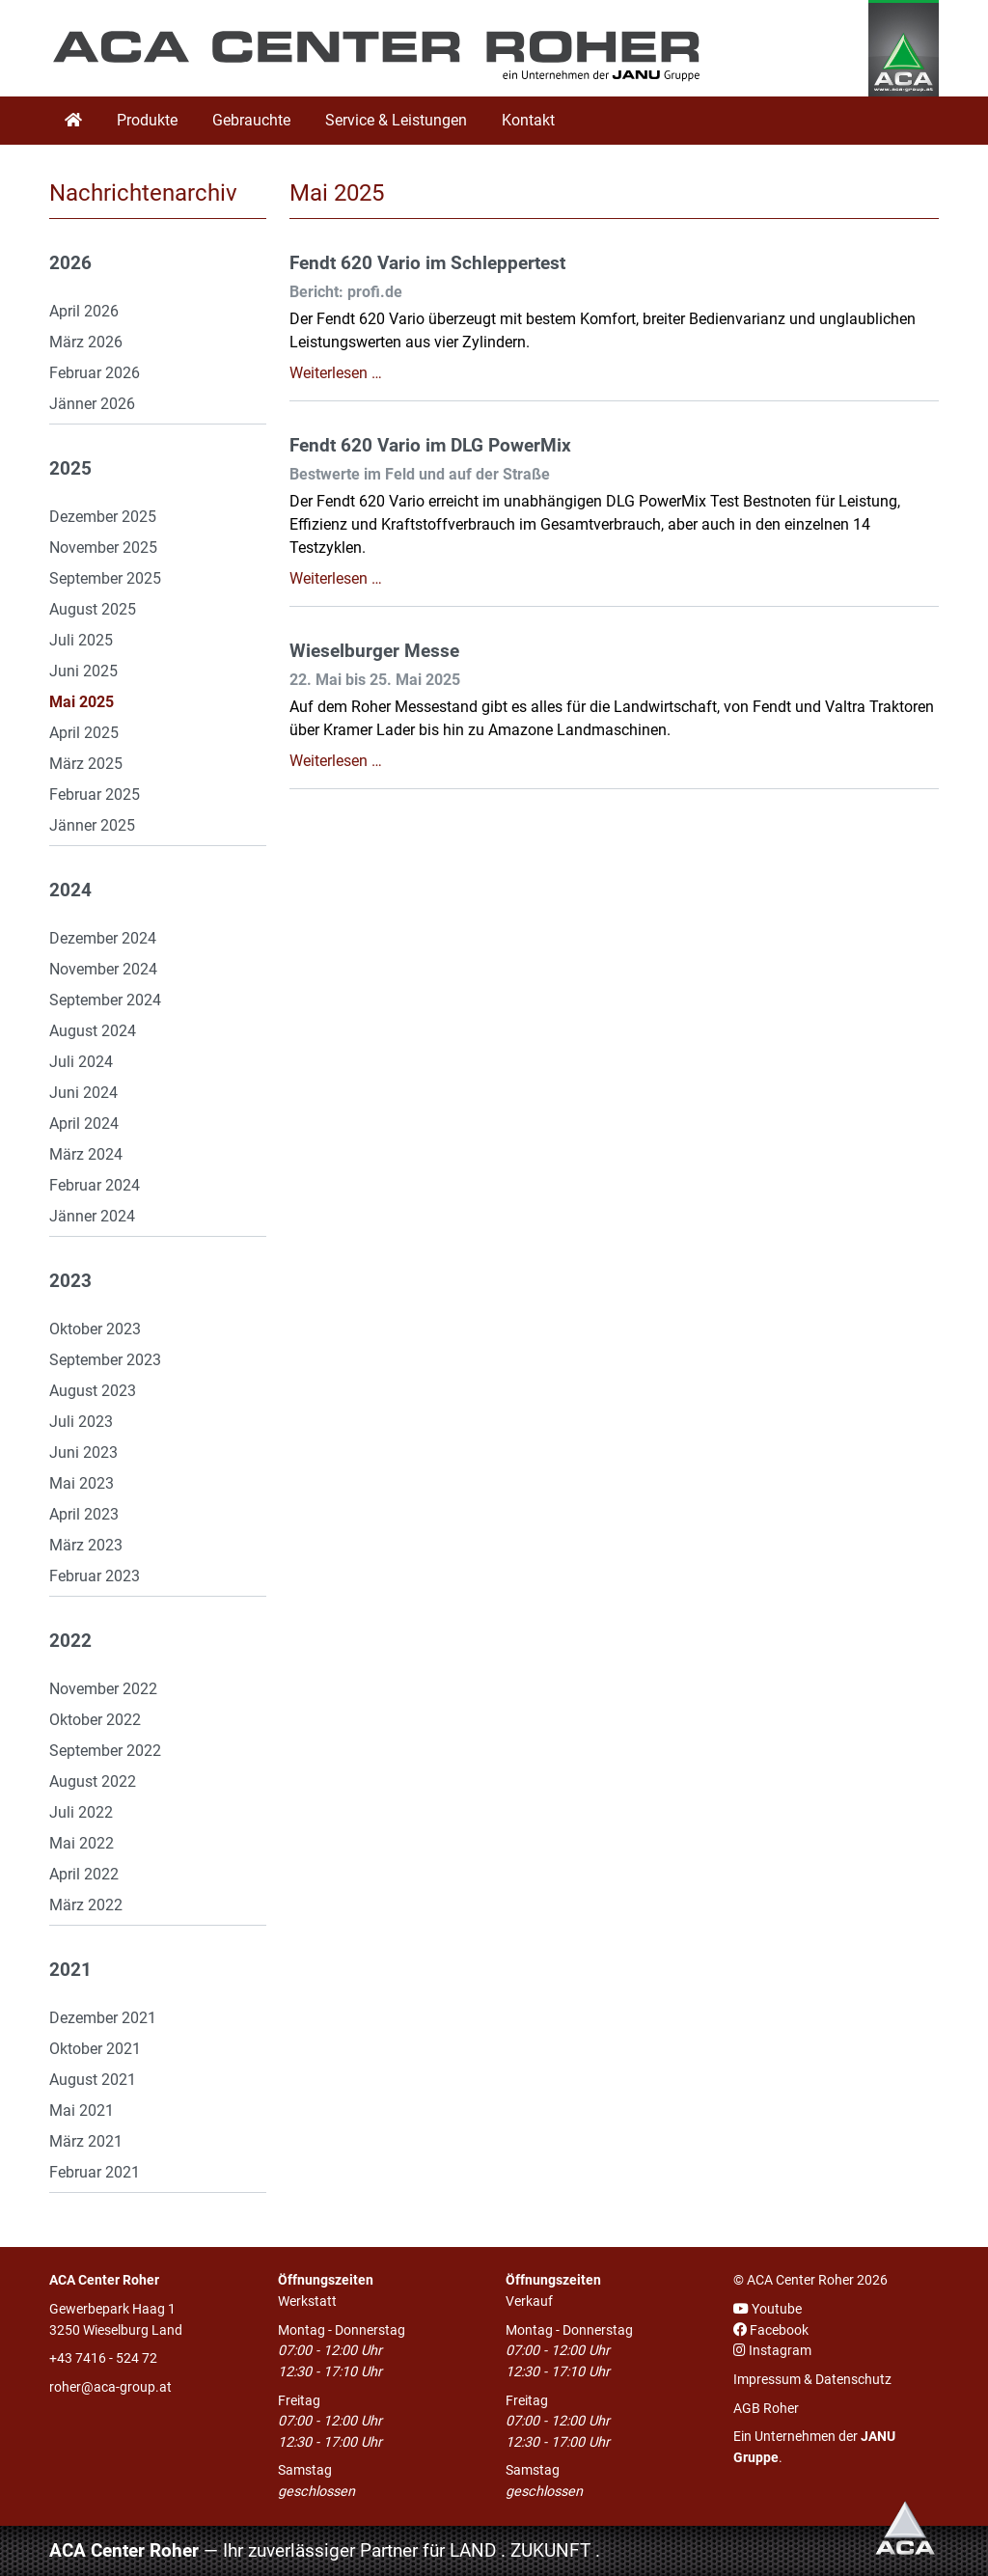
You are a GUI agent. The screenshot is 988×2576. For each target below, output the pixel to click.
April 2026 (84, 311)
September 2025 (105, 578)
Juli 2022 (81, 1812)
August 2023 (92, 1391)
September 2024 (105, 1000)
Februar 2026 (94, 373)
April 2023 (84, 1514)
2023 (70, 1281)
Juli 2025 (81, 640)
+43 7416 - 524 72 (103, 2358)
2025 (70, 469)
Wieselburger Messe (374, 651)
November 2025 (103, 547)
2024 (70, 890)
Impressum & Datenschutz (812, 2379)
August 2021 (92, 2079)
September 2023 (105, 1360)
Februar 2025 (94, 794)
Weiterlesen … (335, 373)
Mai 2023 (81, 1483)
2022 (70, 1641)
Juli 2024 (81, 1062)
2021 (70, 1970)
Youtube (767, 2309)
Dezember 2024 (102, 938)
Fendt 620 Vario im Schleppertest (427, 263)
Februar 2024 (94, 1185)
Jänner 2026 (92, 404)
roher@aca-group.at (110, 2387)
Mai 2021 (81, 2110)
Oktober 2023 (95, 1329)
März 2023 (86, 1545)
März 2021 (86, 2141)
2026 (70, 263)
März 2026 (86, 342)
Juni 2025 (83, 671)
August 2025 (92, 609)
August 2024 (92, 1031)
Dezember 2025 (102, 516)
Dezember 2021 (102, 2018)
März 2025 (86, 763)
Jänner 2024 (92, 1216)
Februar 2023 (94, 1576)
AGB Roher (766, 2408)
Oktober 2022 (95, 1720)
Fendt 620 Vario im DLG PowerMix (430, 445)
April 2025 (84, 733)
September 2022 (105, 1750)
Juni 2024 (83, 1092)
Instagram (772, 2351)
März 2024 (86, 1154)
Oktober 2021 (95, 2049)
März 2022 (86, 1905)
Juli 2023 (81, 1421)
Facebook (771, 2330)
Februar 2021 (94, 2172)
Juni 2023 (83, 1452)
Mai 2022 (81, 1843)
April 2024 (84, 1123)
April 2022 (84, 1874)
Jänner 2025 (92, 825)
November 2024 (103, 969)
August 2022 (92, 1781)
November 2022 (103, 1689)
